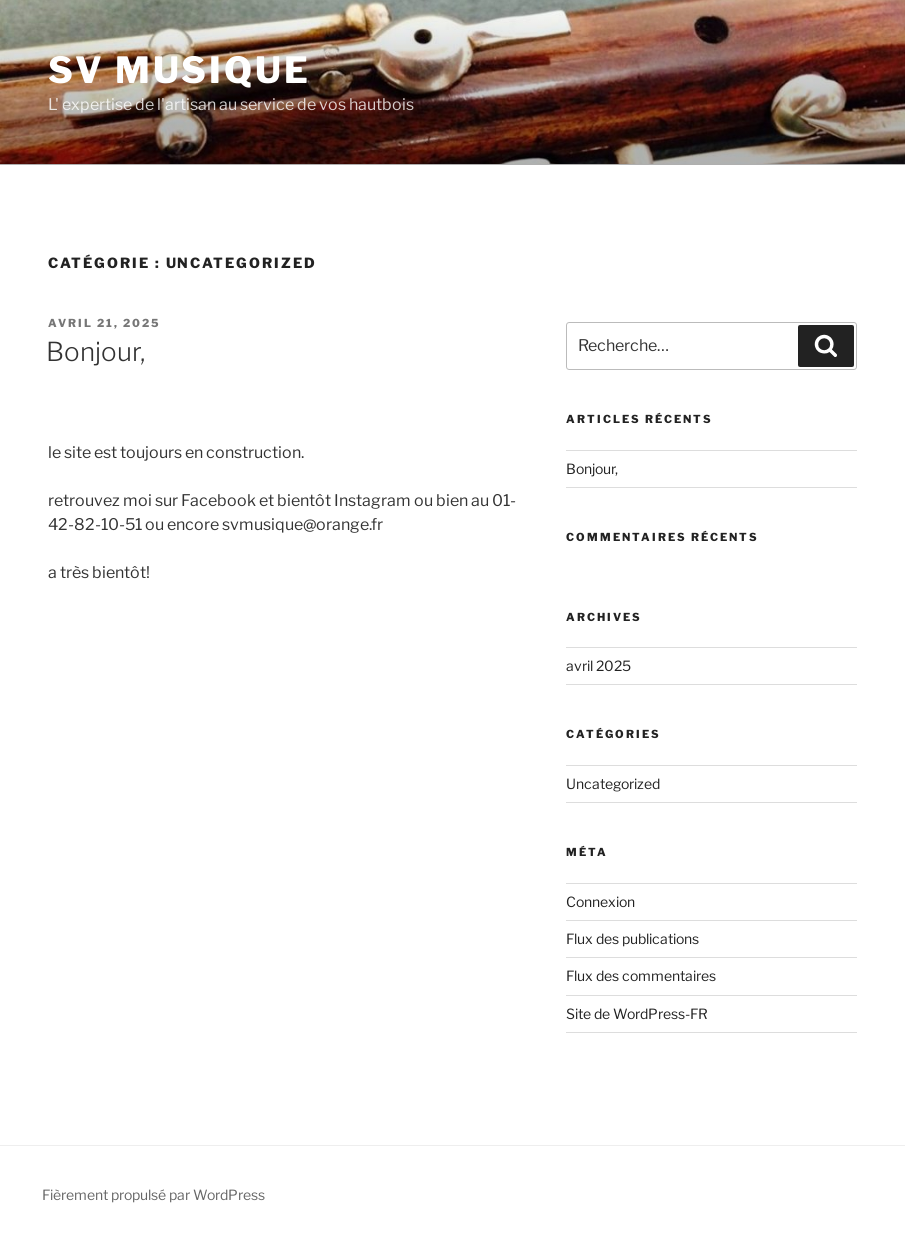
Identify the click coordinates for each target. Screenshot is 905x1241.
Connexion (600, 901)
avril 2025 (598, 665)
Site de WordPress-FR (637, 1013)
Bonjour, (95, 351)
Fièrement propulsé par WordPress (153, 1194)
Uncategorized (613, 783)
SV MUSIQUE (179, 70)
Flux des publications (632, 938)
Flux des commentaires (641, 975)
